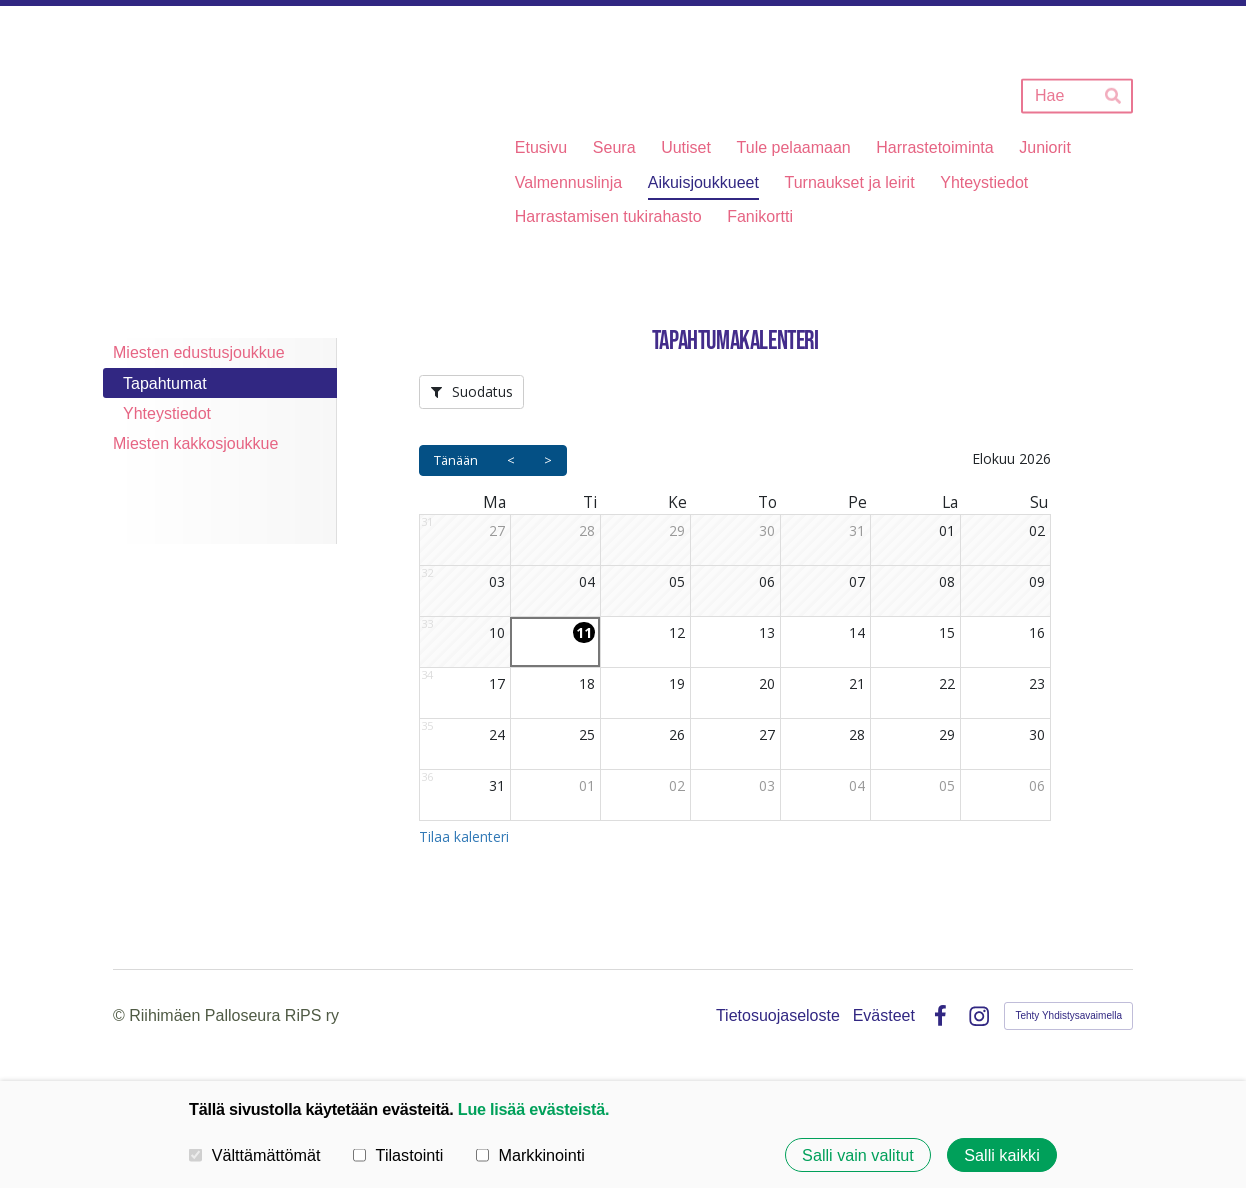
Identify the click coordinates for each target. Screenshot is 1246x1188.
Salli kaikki (1002, 1155)
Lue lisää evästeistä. (533, 1109)
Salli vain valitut (858, 1155)
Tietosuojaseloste (778, 1016)
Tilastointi (398, 1154)
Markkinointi (530, 1154)
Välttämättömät (255, 1154)
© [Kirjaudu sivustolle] (121, 1015)
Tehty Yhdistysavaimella (1068, 1015)
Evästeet (884, 1016)
